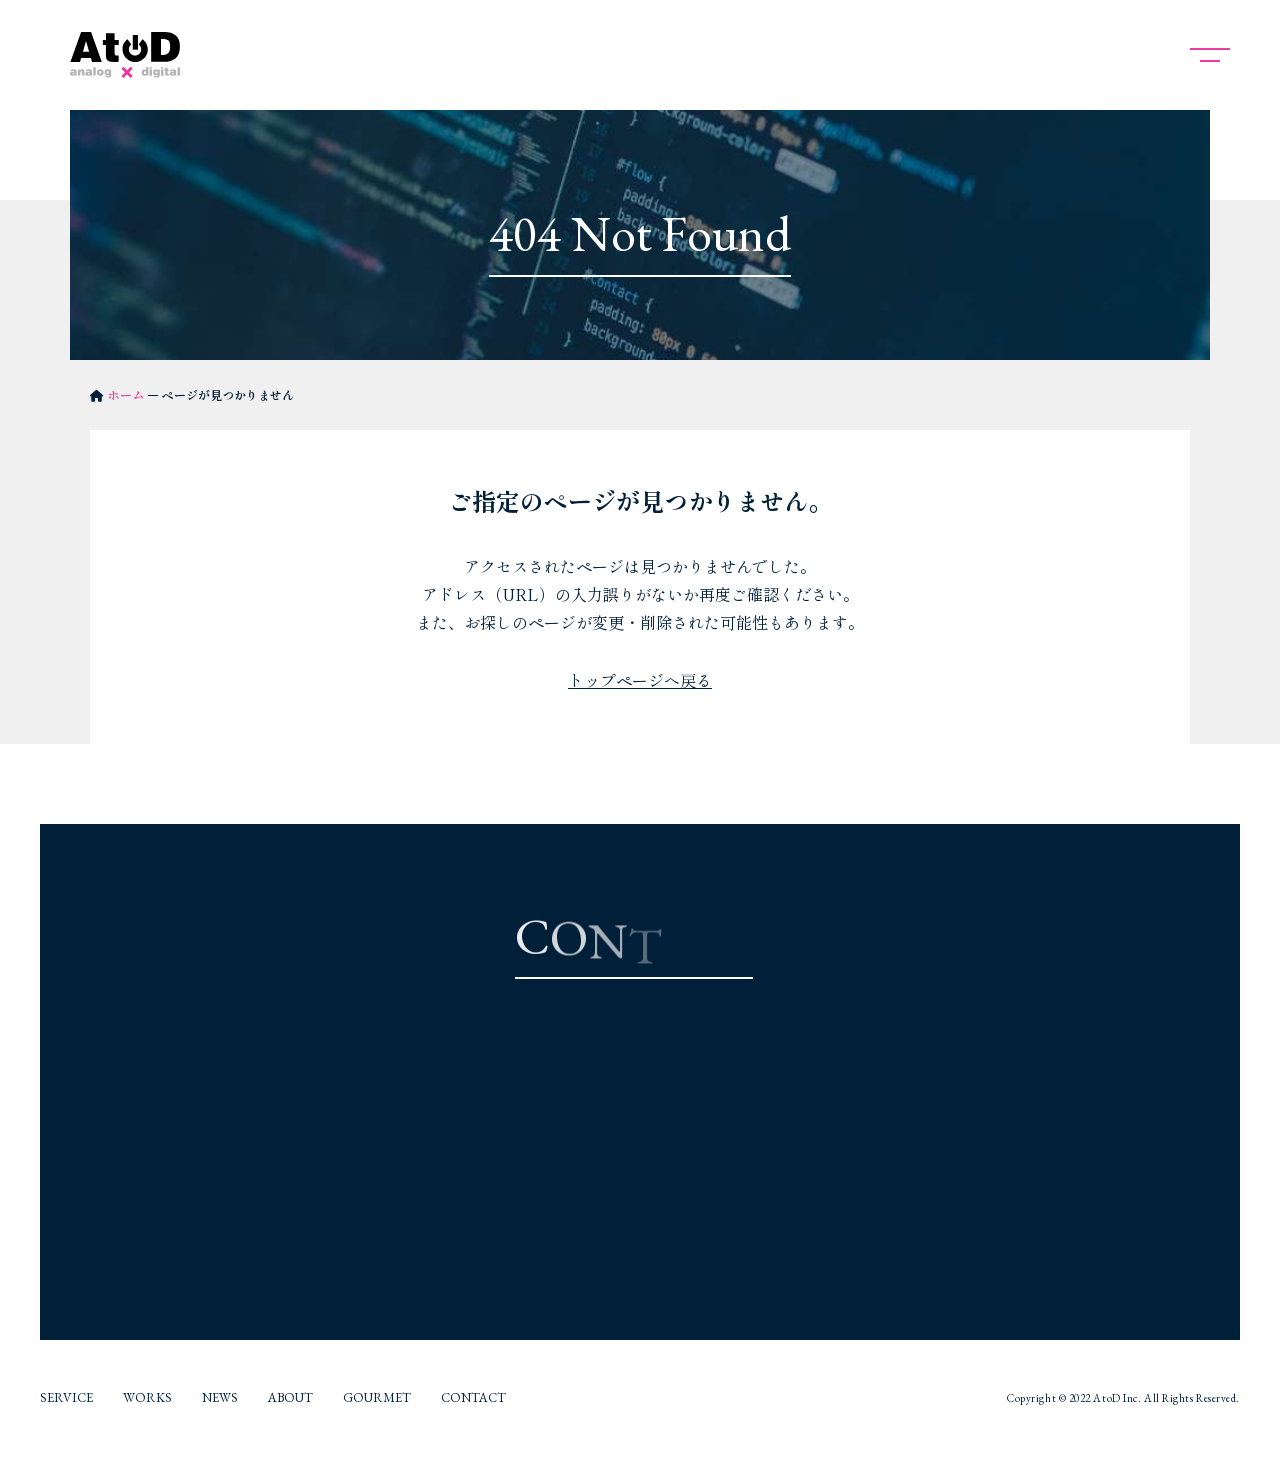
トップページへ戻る (640, 680)
